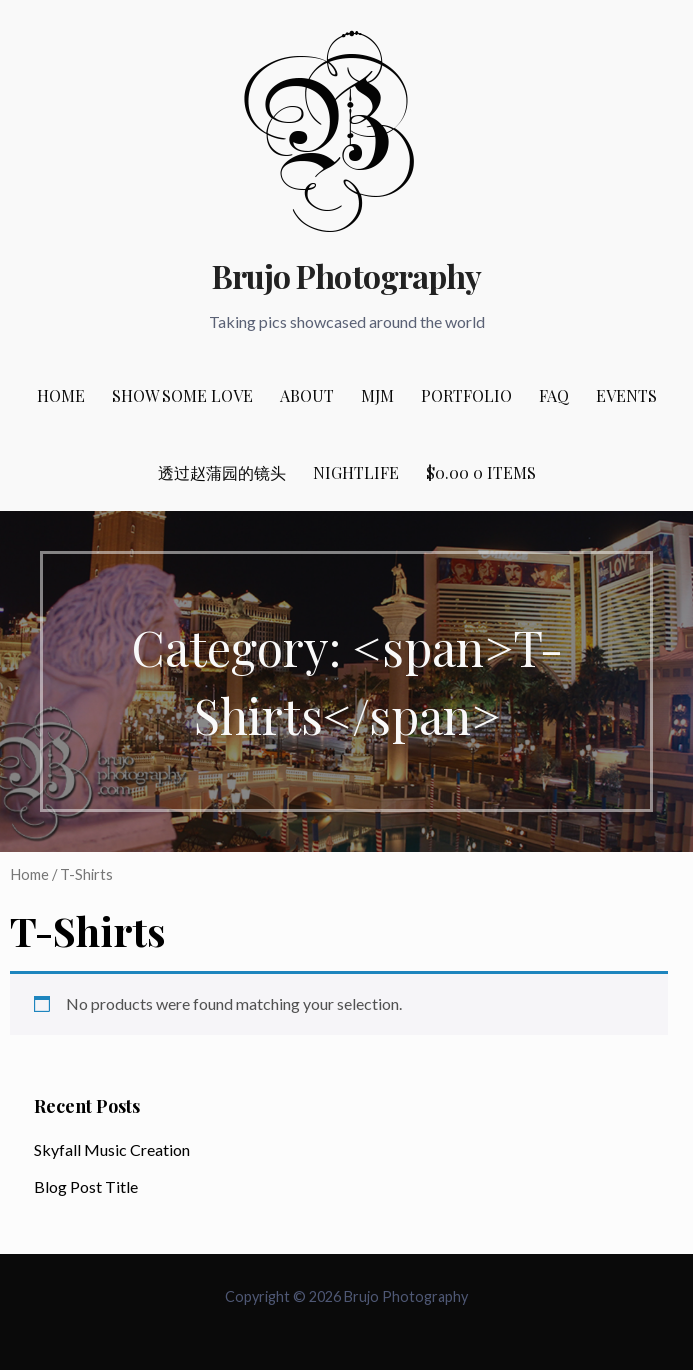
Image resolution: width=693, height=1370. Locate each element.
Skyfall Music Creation (112, 1149)
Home (61, 395)
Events (626, 395)
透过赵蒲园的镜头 (222, 472)
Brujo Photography (346, 275)
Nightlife (356, 472)
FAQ (554, 395)
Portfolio (466, 395)
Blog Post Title (86, 1186)
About (307, 395)
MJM (377, 395)
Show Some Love (182, 395)
